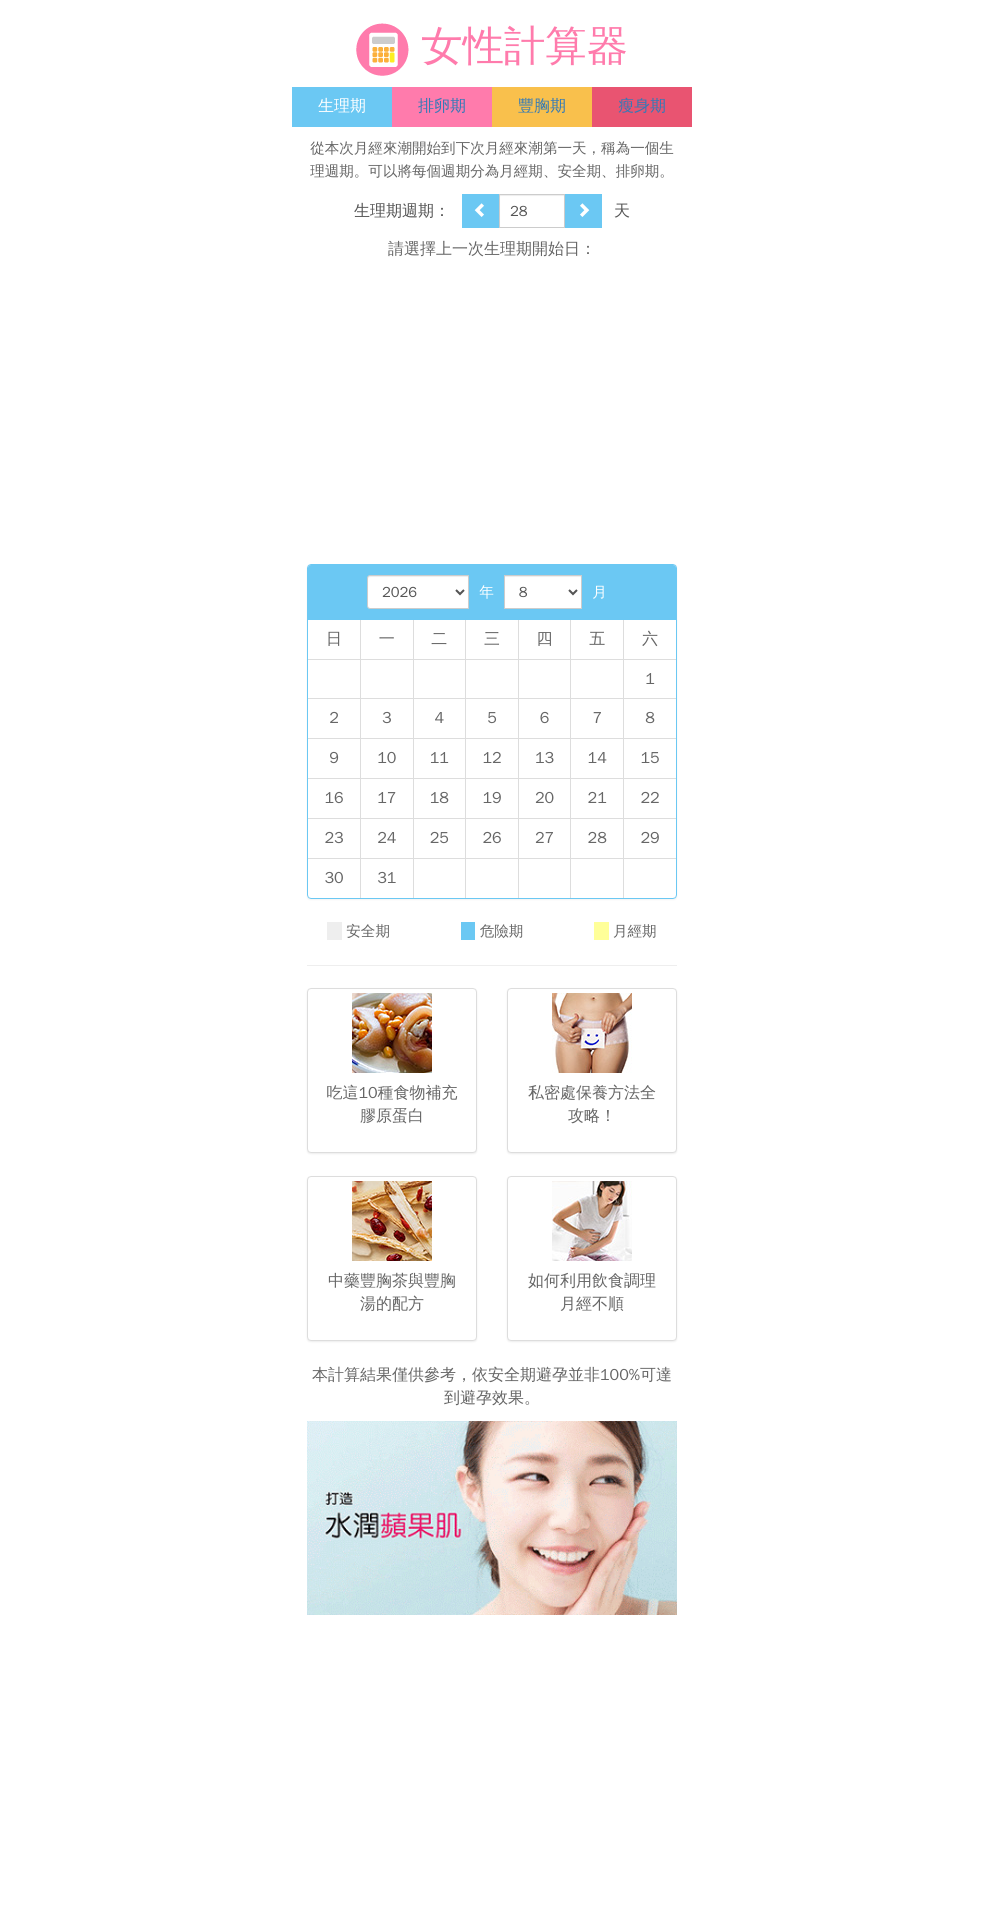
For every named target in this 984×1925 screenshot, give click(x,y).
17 (386, 798)
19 (491, 798)
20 (544, 798)
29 (649, 838)
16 (333, 798)
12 (491, 758)
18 (439, 798)
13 (544, 758)
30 (333, 878)
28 (597, 838)
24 (386, 838)
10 (386, 758)
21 (597, 798)
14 (597, 758)
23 (333, 838)
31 (386, 878)
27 (544, 838)
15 (649, 758)
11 (439, 758)
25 (439, 838)
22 (649, 798)
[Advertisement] (492, 412)
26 (491, 838)
